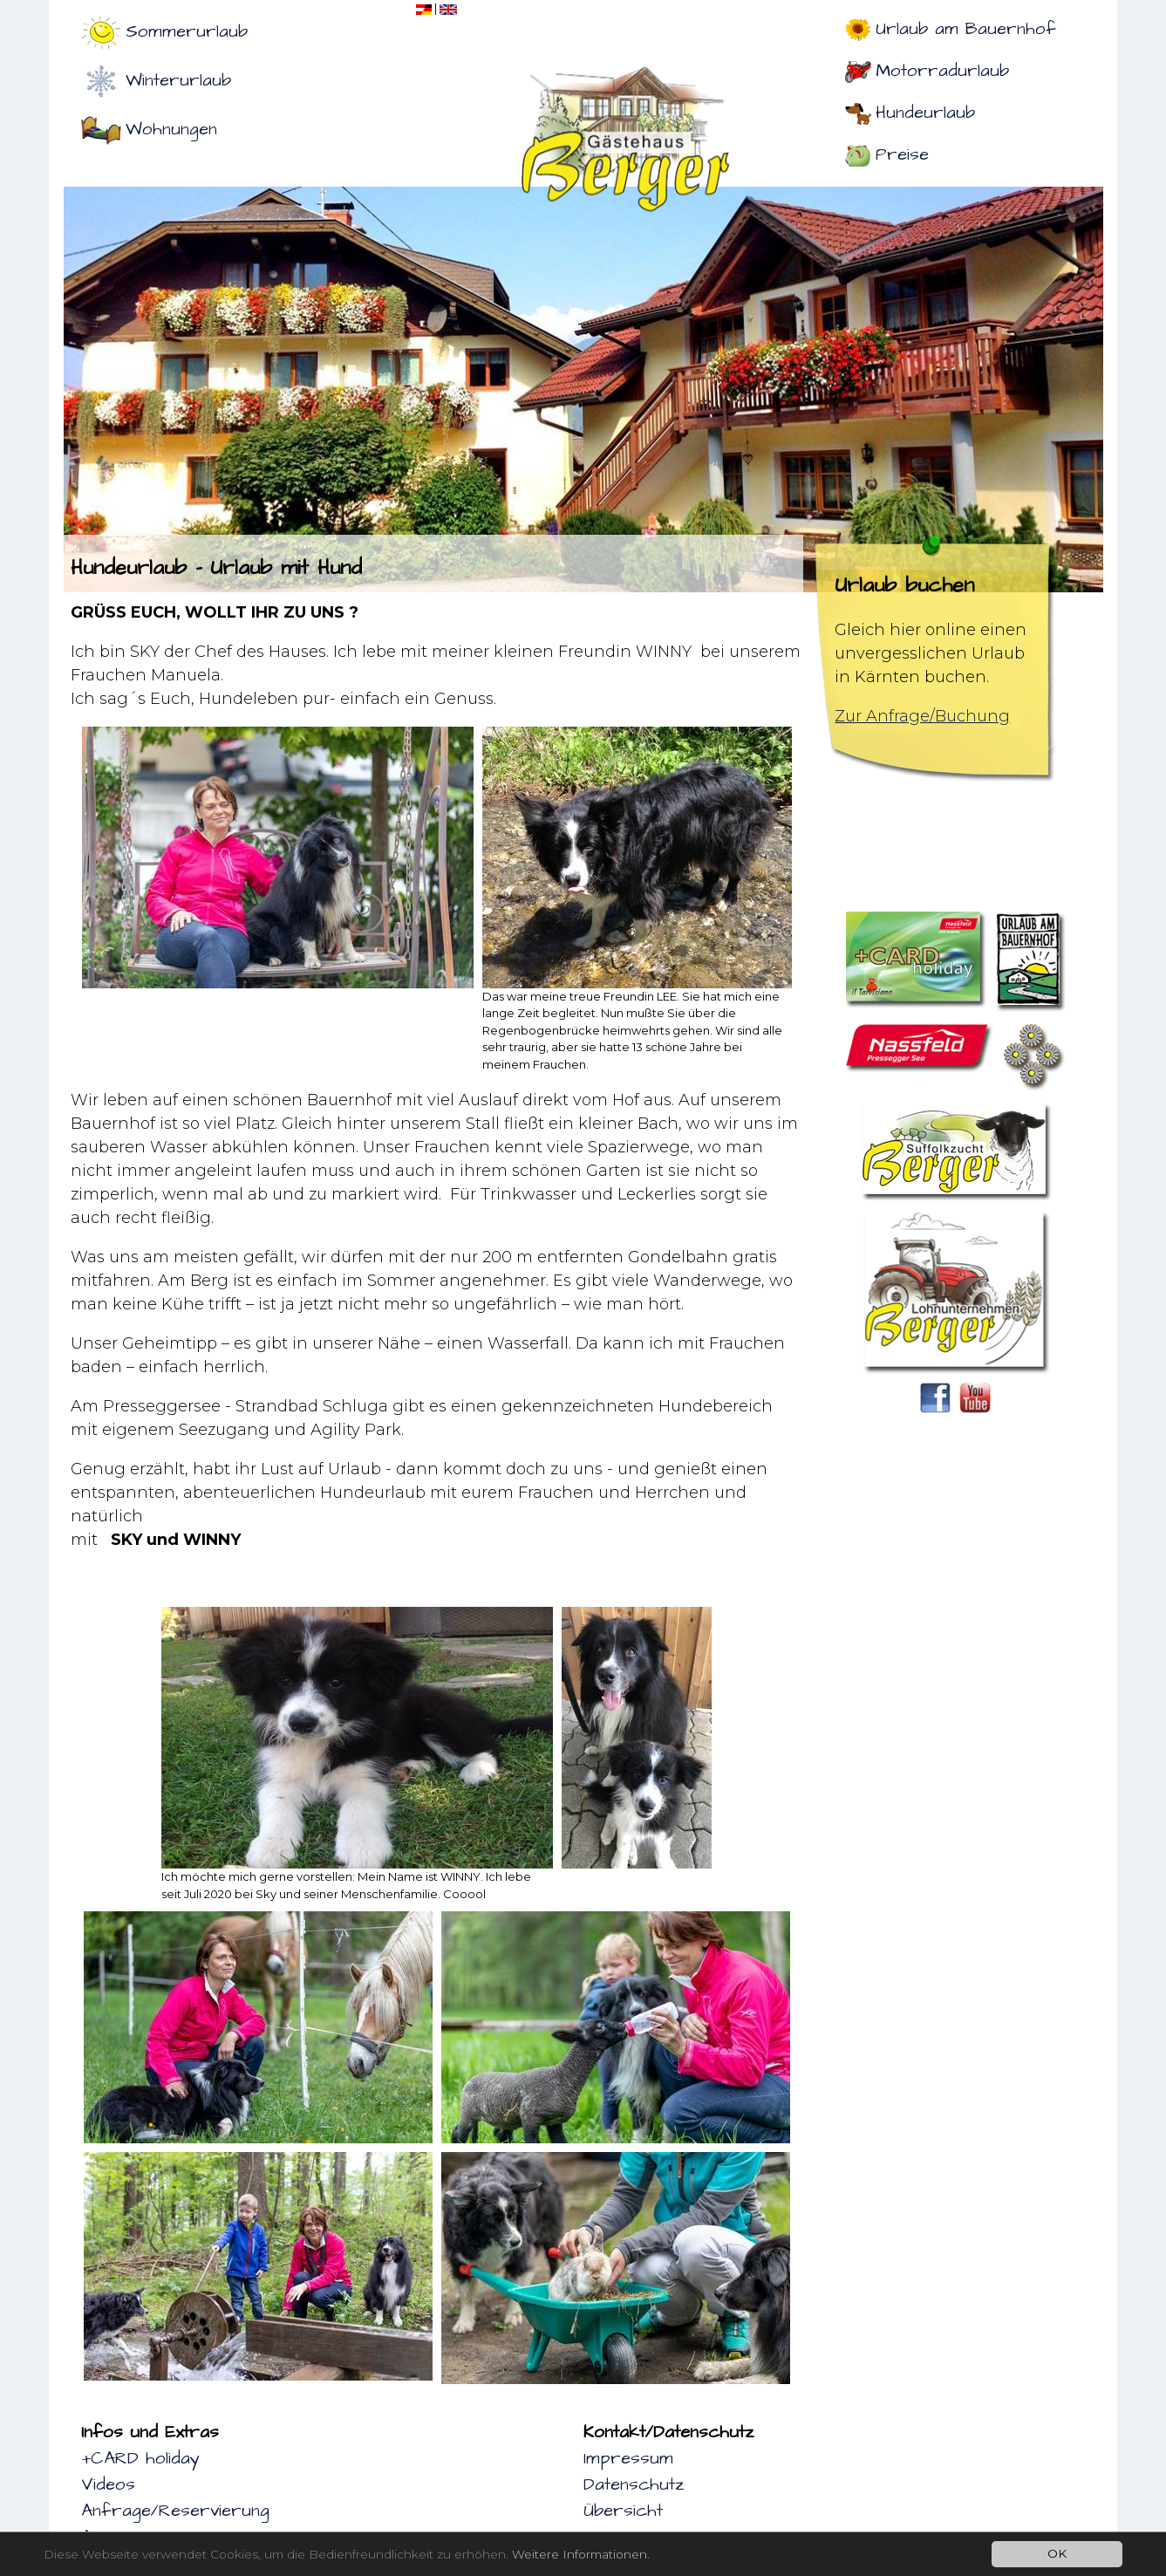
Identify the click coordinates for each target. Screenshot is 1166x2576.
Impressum (628, 2458)
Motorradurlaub (942, 70)
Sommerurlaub (187, 31)
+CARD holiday (140, 2458)
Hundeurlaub (925, 112)
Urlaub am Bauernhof (966, 29)
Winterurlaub (178, 80)
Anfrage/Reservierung (175, 2510)
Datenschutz (633, 2484)
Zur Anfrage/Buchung (922, 716)
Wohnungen (171, 129)
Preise (902, 154)
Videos (108, 2484)
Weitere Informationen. (581, 2554)
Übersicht (623, 2510)
